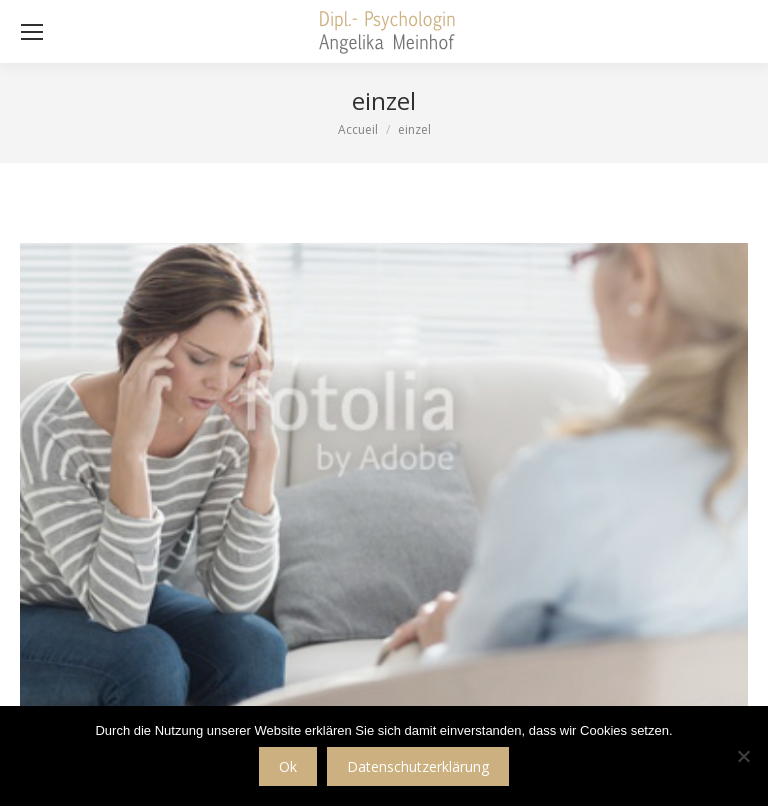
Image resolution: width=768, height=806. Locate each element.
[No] (743, 756)
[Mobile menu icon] (32, 32)
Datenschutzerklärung (418, 766)
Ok (288, 766)
